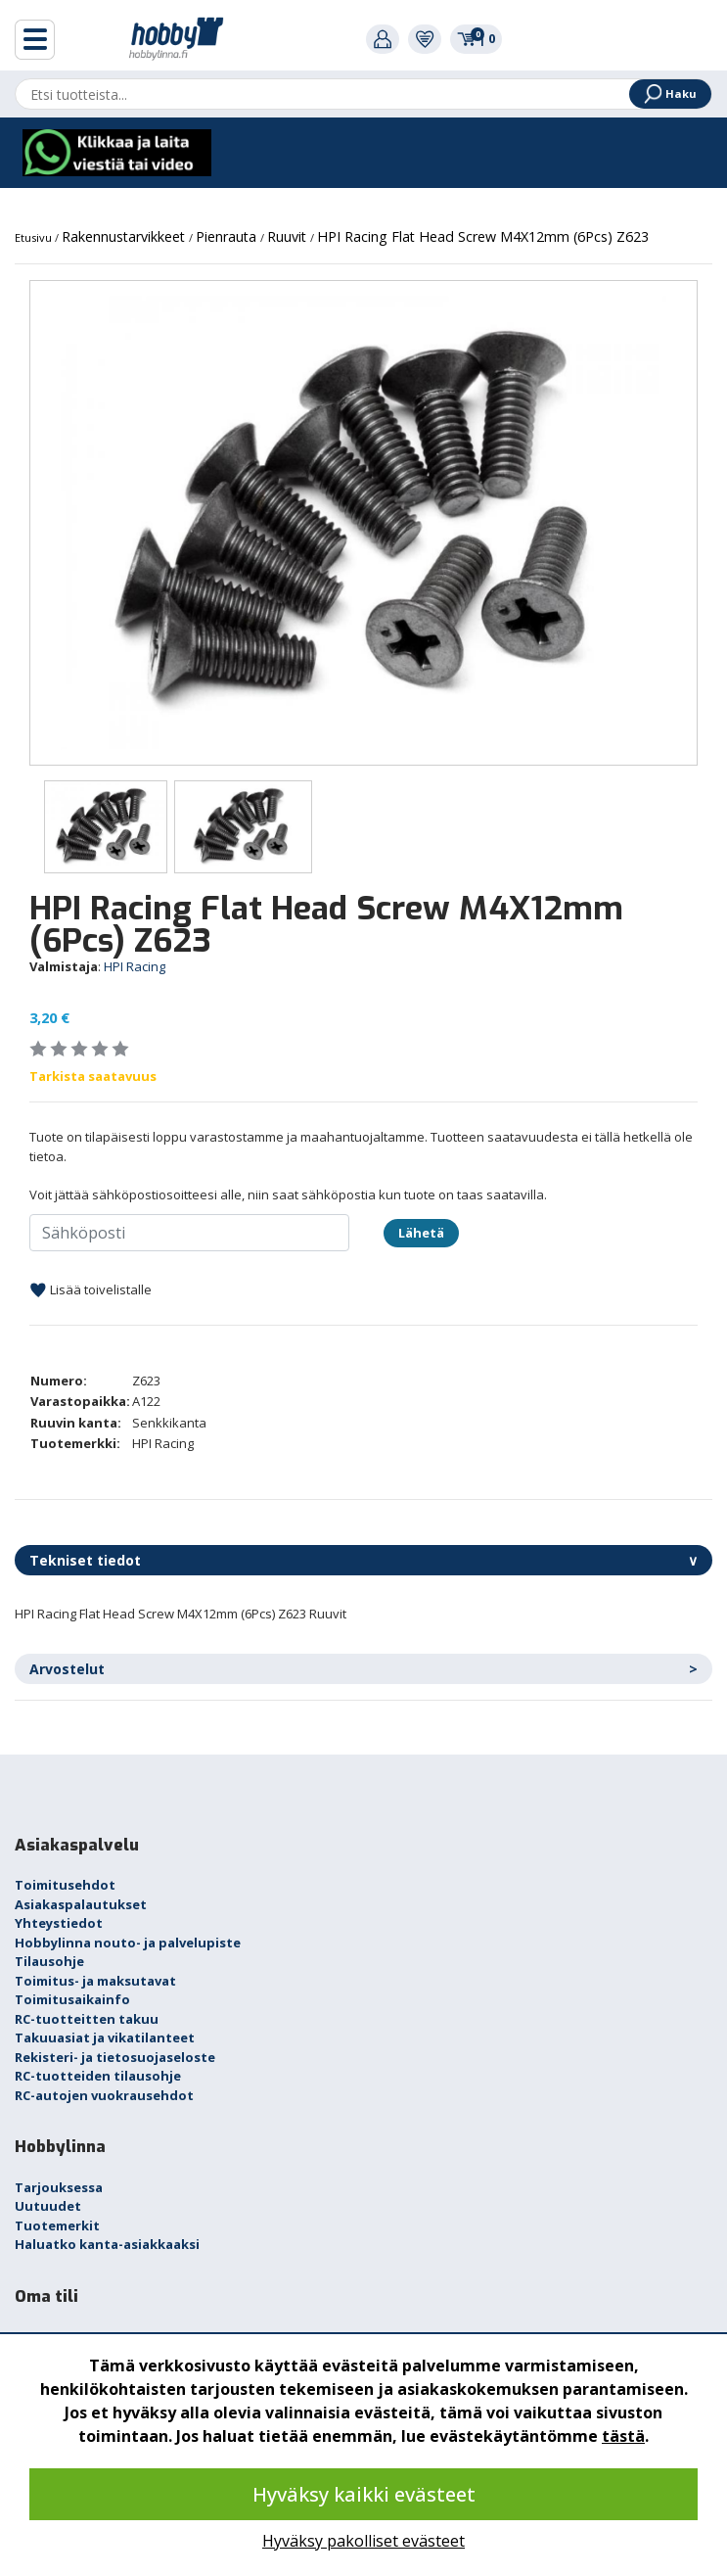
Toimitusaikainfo (72, 1999)
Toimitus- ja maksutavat (95, 1981)
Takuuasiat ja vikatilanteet (105, 2037)
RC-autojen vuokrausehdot (104, 2095)
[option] (363, 523)
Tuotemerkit (57, 2225)
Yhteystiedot (59, 1923)
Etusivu (35, 237)
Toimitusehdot (65, 1885)
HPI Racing (134, 966)
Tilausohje (49, 1961)
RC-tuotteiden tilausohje (98, 2075)
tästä (623, 2436)
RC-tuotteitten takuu (87, 2019)
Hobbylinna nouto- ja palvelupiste (128, 1942)
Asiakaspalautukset (81, 1904)
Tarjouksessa (59, 2187)
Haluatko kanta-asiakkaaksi (107, 2244)
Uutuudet (48, 2206)
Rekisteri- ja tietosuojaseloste (115, 2057)
